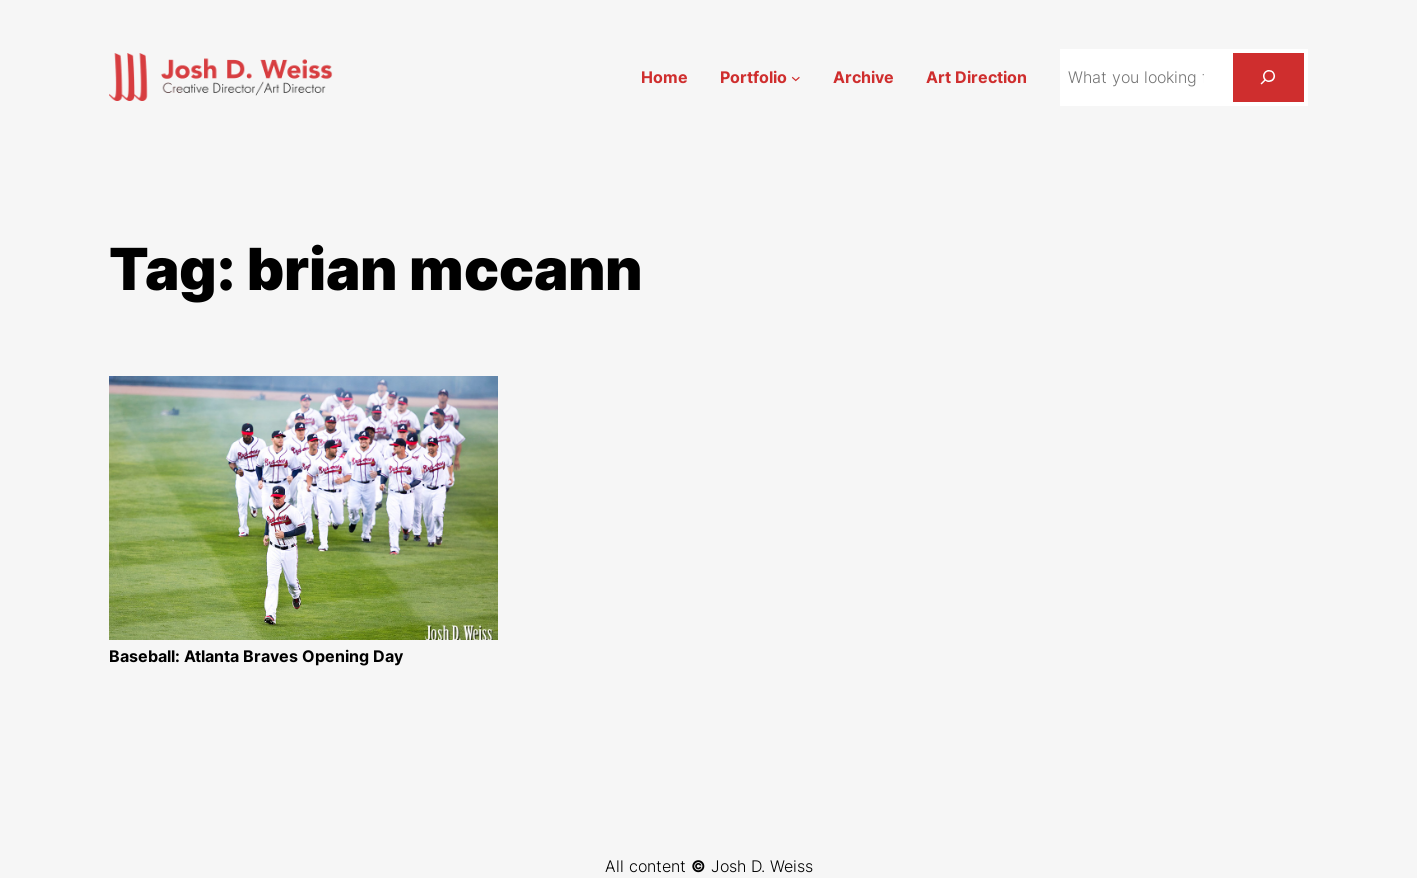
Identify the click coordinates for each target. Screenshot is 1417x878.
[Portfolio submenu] (796, 77)
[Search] (1268, 77)
